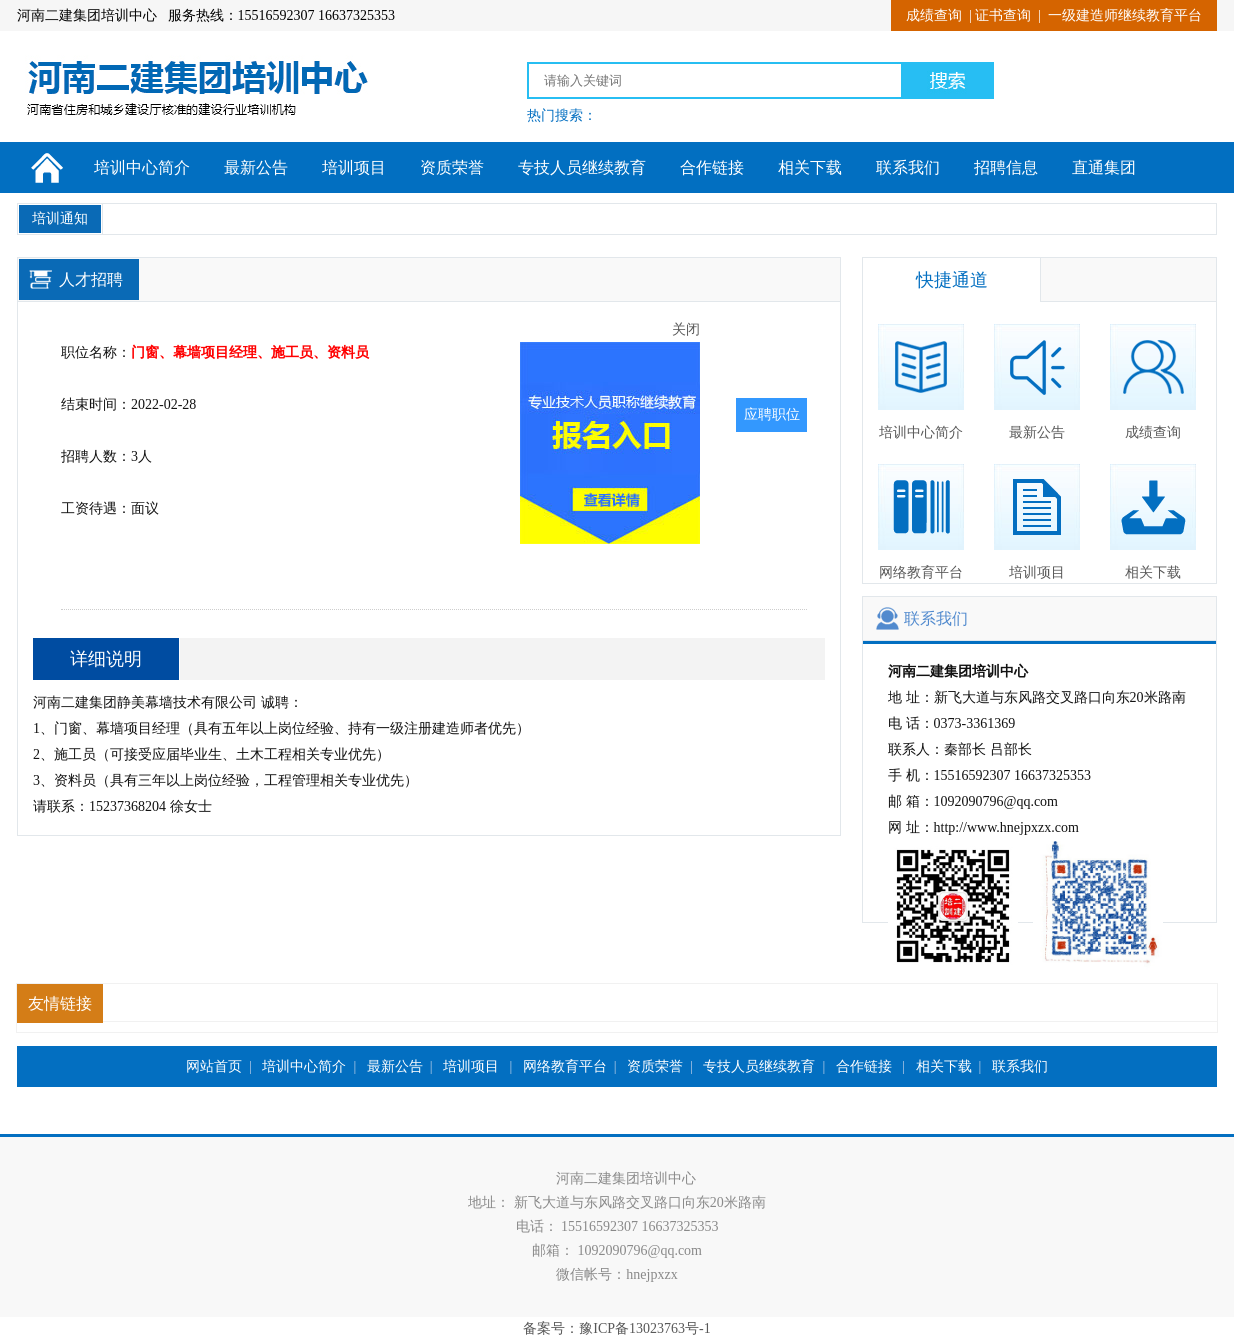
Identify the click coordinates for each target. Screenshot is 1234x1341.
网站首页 (214, 1066)
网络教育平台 (921, 522)
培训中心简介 (142, 167)
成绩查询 (934, 15)
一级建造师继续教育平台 (1125, 15)
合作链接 (712, 167)
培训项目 (354, 167)
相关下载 (810, 167)
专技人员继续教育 (582, 167)
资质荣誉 (452, 167)
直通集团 (1104, 167)
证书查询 (1003, 15)
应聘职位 (772, 414)
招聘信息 (1006, 167)
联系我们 (908, 167)
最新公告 (256, 167)
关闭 (691, 334)
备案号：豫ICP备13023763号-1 (616, 1328)
